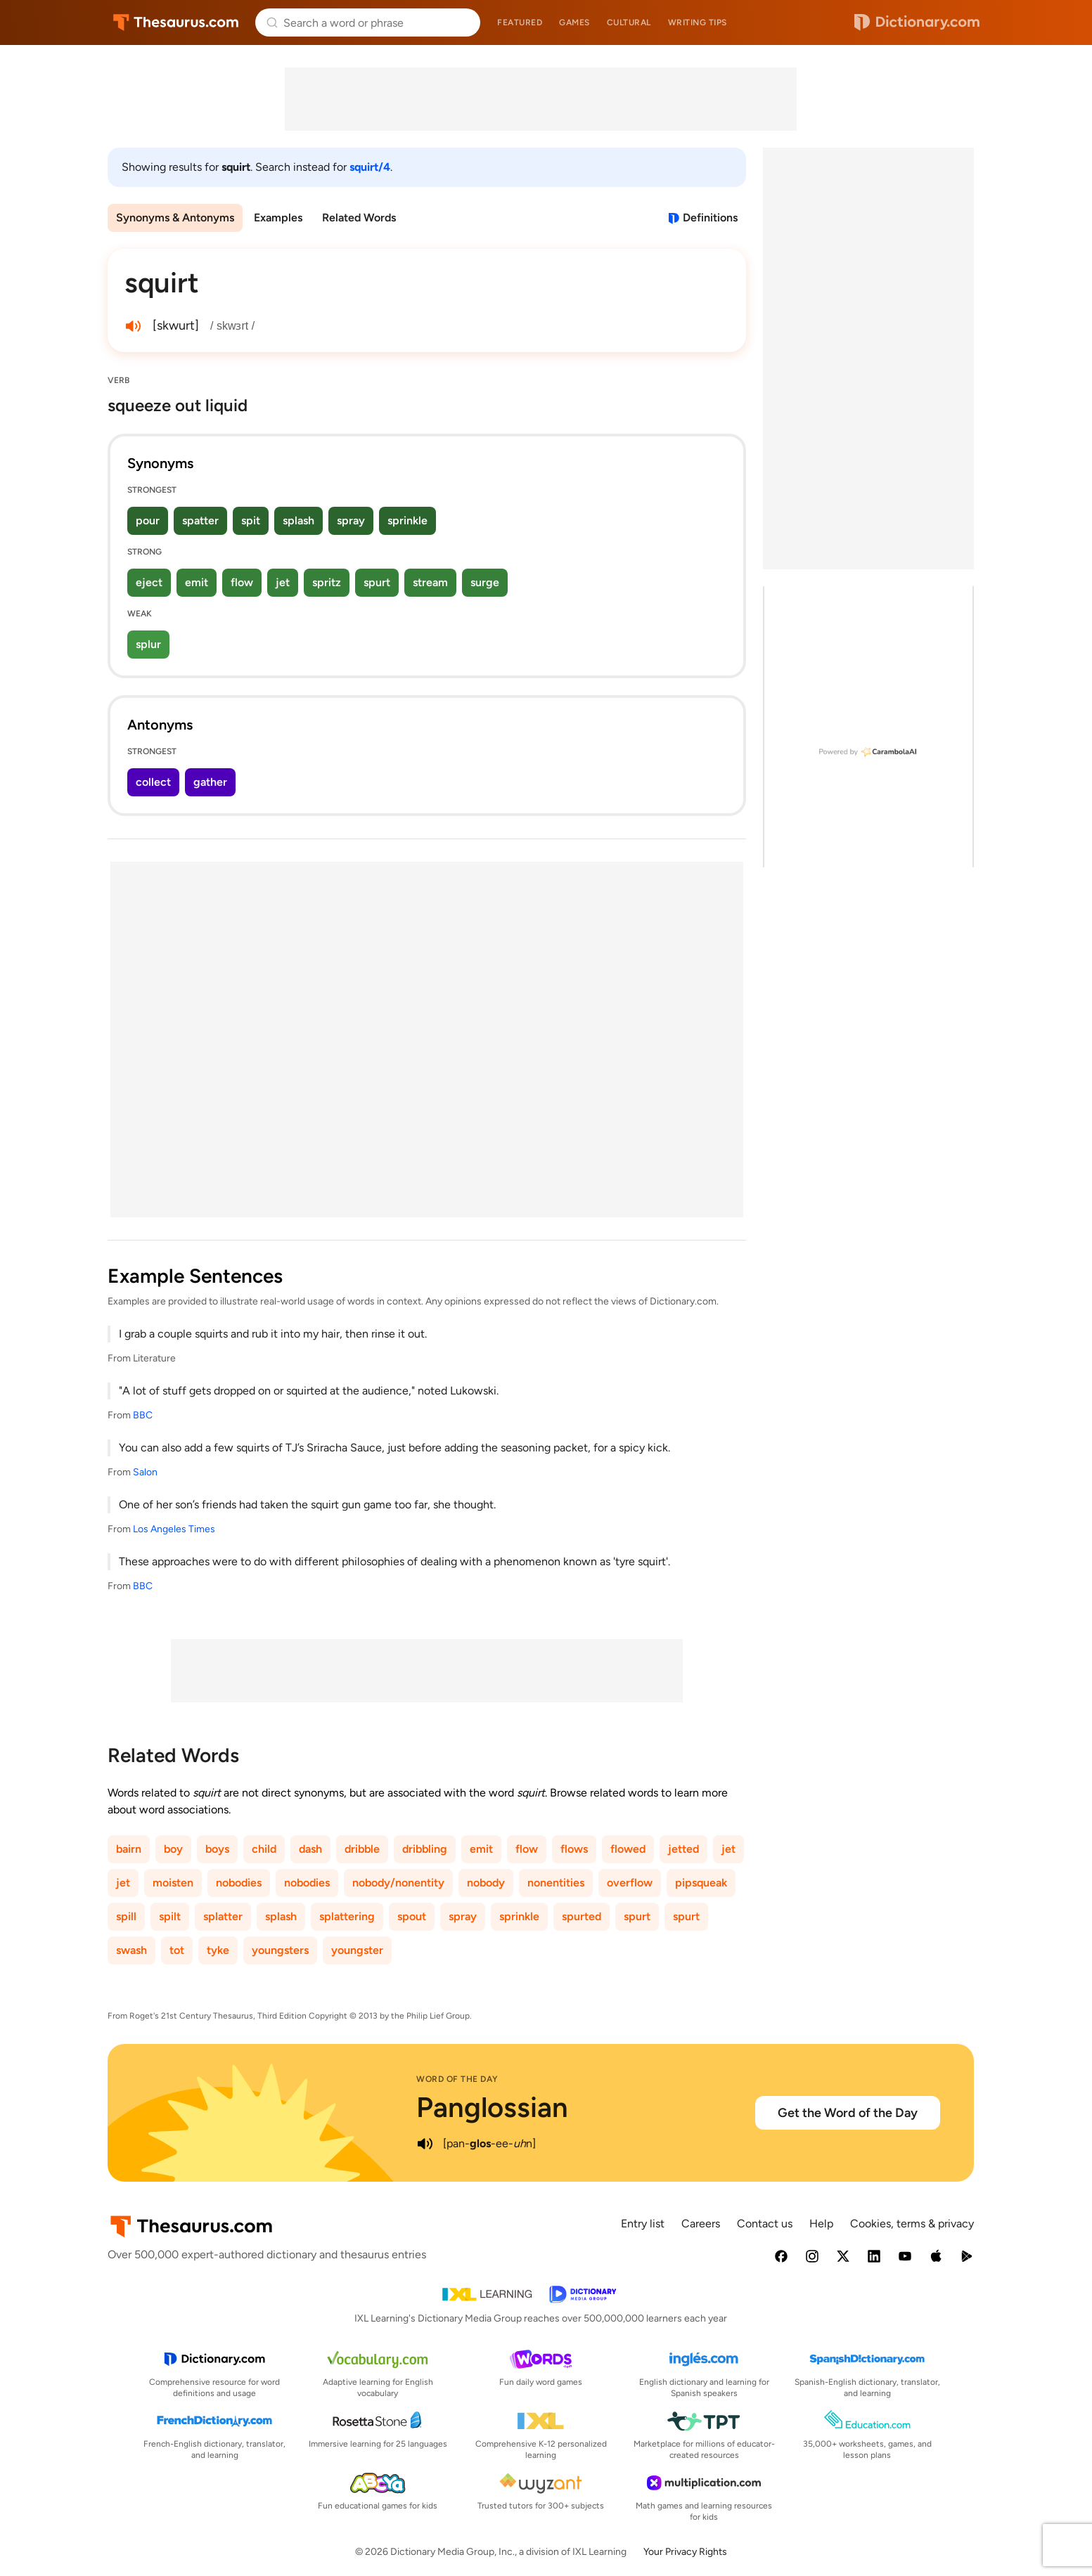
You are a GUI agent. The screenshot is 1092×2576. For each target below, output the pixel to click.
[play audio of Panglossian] (424, 2143)
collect (153, 782)
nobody (486, 1882)
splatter (223, 1916)
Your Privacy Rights (685, 2552)
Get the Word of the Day (848, 2113)
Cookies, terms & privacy (912, 2223)
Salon (145, 1472)
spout (411, 1916)
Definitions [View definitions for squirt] (710, 217)
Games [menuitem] (574, 22)
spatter (200, 520)
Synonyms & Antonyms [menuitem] (175, 217)
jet (283, 582)
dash (310, 1849)
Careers (700, 2223)
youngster (357, 1950)
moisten (173, 1882)
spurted (581, 1916)
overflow (630, 1882)
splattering (347, 1916)
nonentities (555, 1882)
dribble (362, 1849)
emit (196, 582)
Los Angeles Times (174, 1529)
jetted (683, 1849)
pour (148, 520)
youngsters (280, 1950)
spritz (326, 582)
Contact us (764, 2223)
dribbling (424, 1849)
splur (148, 644)
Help (821, 2223)
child (264, 1849)
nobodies (239, 1882)
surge (484, 582)
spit (250, 520)
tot (176, 1950)
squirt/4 (369, 167)
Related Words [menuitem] (359, 217)
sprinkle (407, 520)
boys (217, 1849)
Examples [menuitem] (278, 217)
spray (351, 520)
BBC (143, 1415)
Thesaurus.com (176, 22)
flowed (627, 1849)
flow (242, 582)
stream (430, 582)
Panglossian (492, 2107)
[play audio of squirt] (132, 326)
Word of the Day (457, 2079)
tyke (218, 1950)
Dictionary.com (916, 22)
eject (149, 582)
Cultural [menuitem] (629, 22)
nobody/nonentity (398, 1882)
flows (574, 1849)
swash (131, 1950)
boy (173, 1849)
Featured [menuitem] (519, 22)
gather (210, 782)
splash (298, 520)
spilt (170, 1916)
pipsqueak (701, 1882)
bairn (128, 1849)
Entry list (642, 2223)
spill (126, 1916)
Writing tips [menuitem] (697, 22)
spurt (377, 582)
